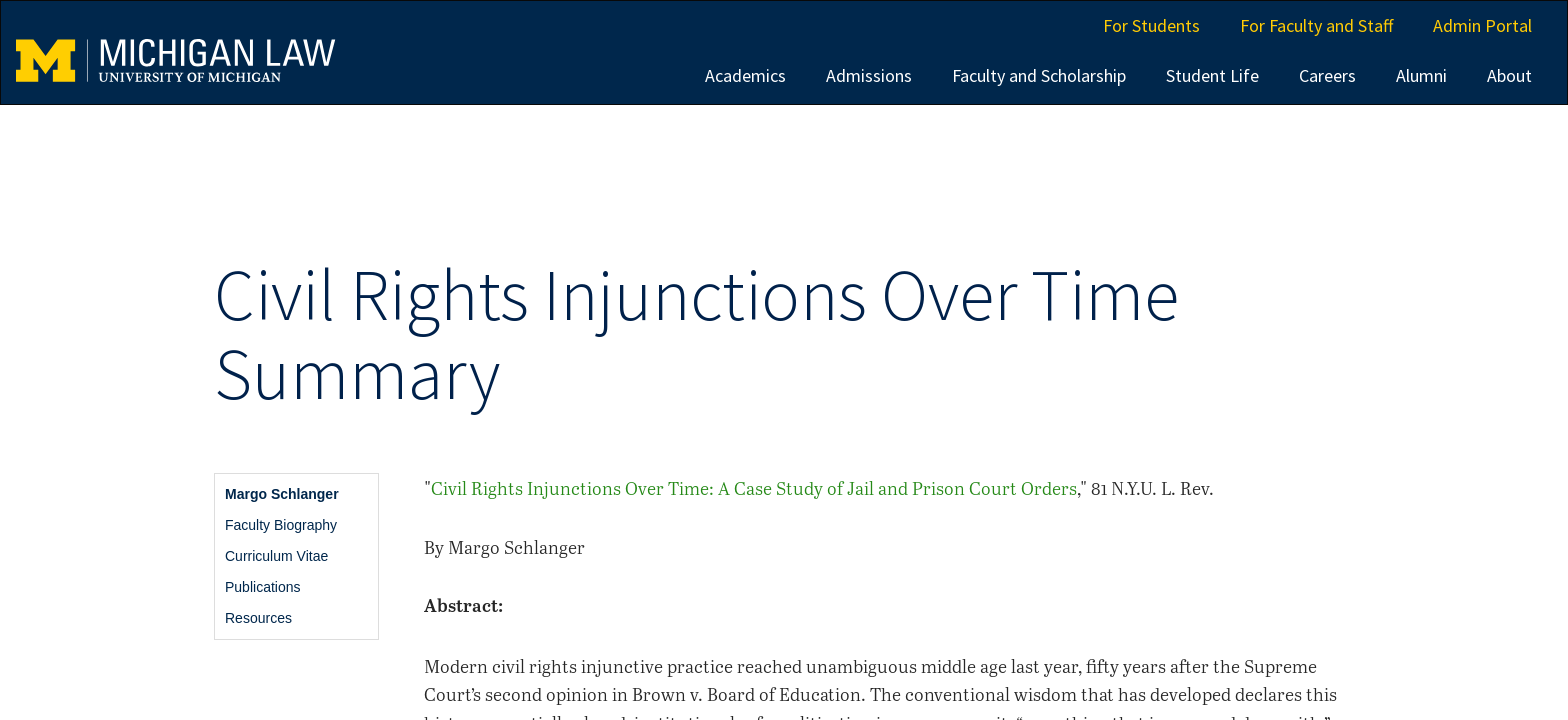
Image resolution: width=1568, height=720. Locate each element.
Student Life (1212, 75)
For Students (1151, 25)
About (1509, 75)
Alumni (1421, 75)
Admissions (869, 75)
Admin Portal (1482, 25)
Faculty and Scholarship (1039, 75)
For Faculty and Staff (1316, 25)
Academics (745, 75)
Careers (1327, 75)
